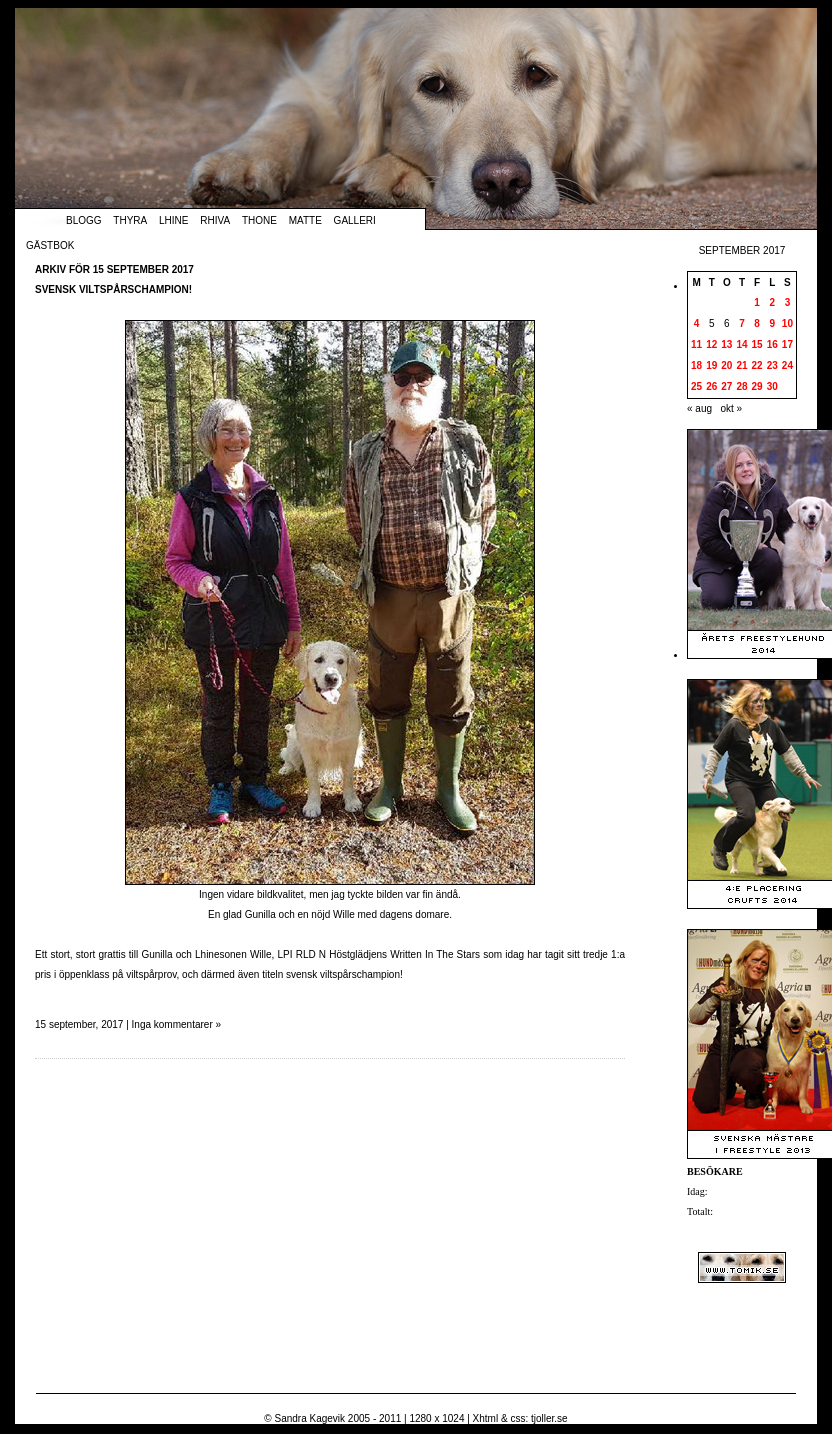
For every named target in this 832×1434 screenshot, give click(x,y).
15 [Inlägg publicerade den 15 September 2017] (757, 344)
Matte (305, 220)
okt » (731, 408)
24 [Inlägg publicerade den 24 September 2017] (787, 365)
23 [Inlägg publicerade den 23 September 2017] (772, 365)
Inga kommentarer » (177, 1024)
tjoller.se (549, 1418)
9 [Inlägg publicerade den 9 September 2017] (772, 323)
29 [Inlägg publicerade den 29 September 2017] (757, 386)
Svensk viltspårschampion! (113, 289)
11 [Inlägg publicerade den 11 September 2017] (696, 344)
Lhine (173, 220)
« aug (699, 408)
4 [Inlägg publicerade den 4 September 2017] (697, 323)
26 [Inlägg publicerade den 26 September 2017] (711, 386)
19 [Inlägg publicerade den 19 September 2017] (711, 365)
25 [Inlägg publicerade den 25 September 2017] (696, 386)
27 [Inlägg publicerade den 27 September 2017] (726, 386)
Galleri (355, 220)
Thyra (130, 220)
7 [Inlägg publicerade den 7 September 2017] (742, 323)
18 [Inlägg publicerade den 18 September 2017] (696, 365)
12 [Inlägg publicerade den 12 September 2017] (711, 344)
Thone (259, 220)
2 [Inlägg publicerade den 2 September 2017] (772, 302)
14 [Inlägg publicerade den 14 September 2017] (741, 344)
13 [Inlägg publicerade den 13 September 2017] (726, 344)
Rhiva (215, 220)
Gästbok (50, 245)
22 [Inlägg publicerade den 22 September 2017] (757, 365)
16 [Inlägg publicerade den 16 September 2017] (772, 344)
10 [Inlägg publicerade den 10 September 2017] (787, 323)
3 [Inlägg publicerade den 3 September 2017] (788, 302)
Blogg (84, 220)
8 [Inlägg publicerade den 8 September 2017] (757, 323)
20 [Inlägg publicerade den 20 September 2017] (726, 365)
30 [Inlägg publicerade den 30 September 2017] (772, 386)
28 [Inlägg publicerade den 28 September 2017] (741, 386)
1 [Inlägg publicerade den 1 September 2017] (757, 302)
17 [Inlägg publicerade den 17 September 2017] (787, 344)
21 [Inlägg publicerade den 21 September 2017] (741, 365)
